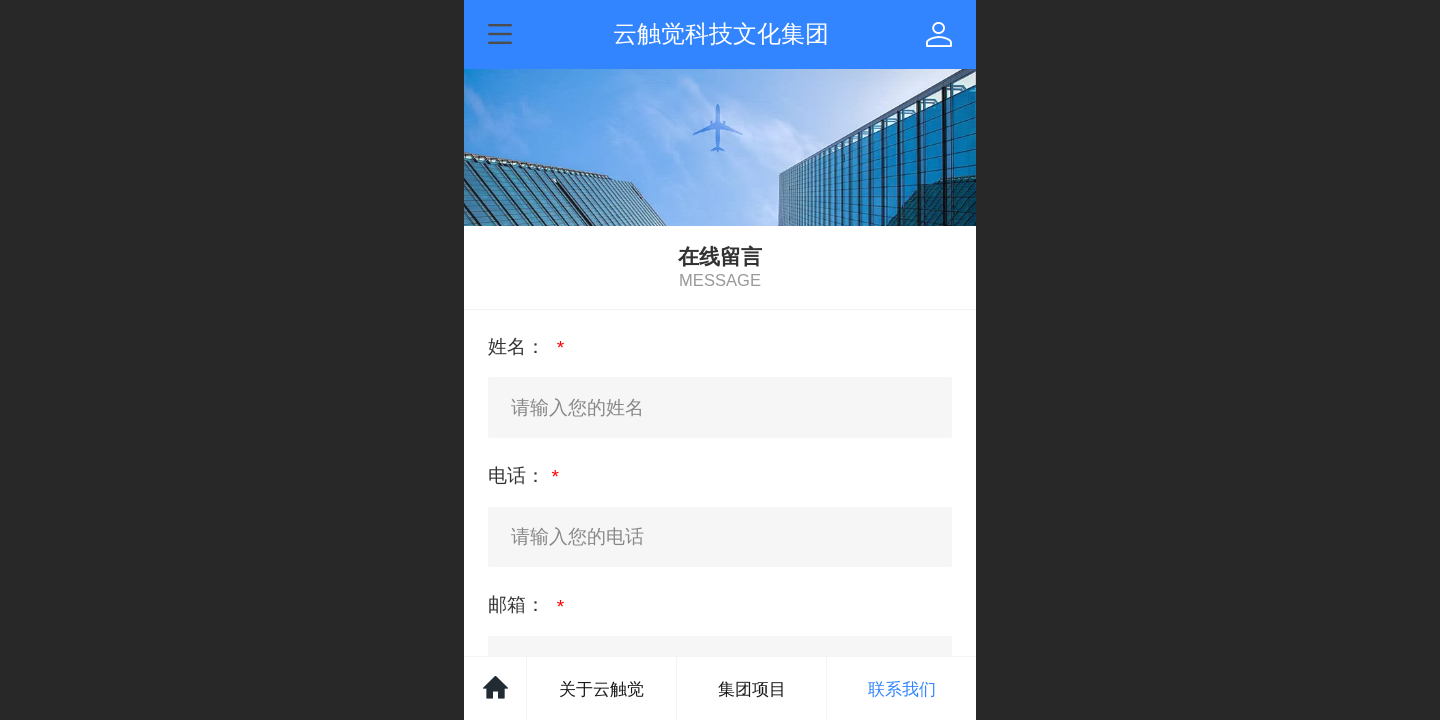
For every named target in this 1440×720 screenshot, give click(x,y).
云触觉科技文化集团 (721, 33)
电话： (516, 475)
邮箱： (519, 604)
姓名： (519, 346)
